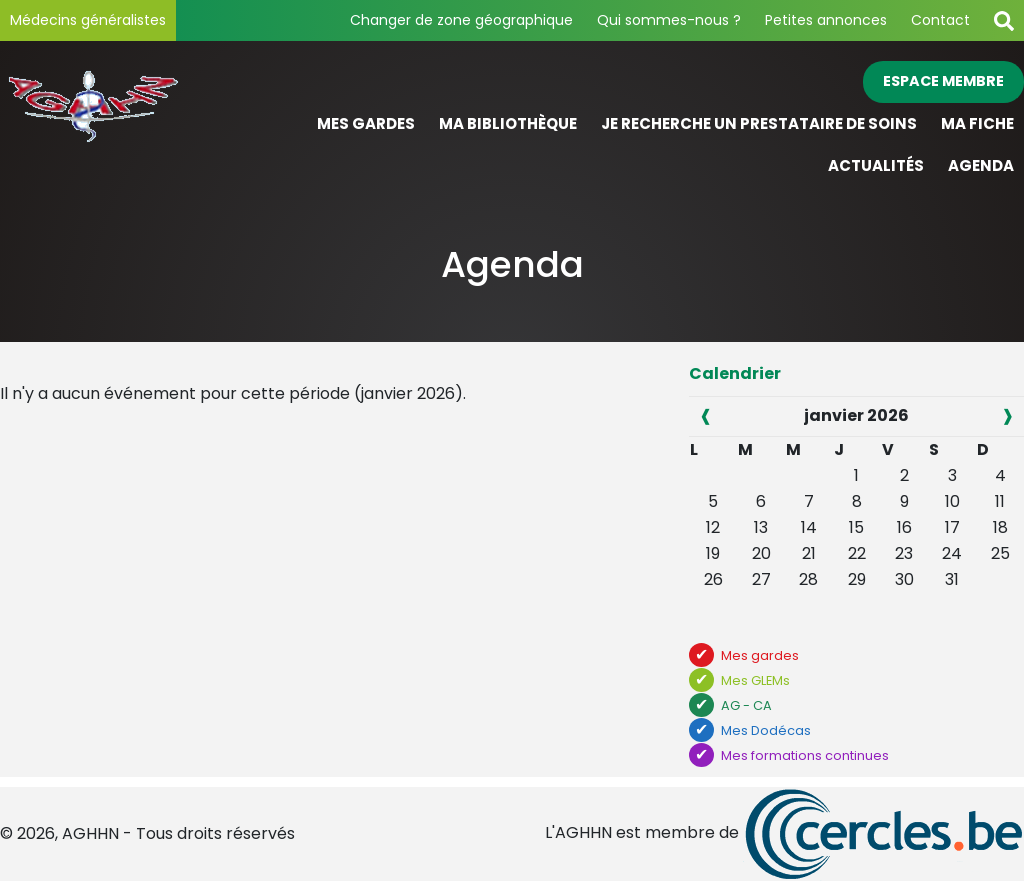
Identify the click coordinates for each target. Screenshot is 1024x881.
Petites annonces (826, 20)
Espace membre (943, 81)
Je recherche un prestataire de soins (759, 123)
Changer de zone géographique (461, 20)
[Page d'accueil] (128, 124)
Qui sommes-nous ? (669, 20)
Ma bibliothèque (508, 123)
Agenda (981, 165)
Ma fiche (977, 123)
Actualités (876, 165)
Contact (940, 20)
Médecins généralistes (88, 20)
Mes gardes (366, 123)
